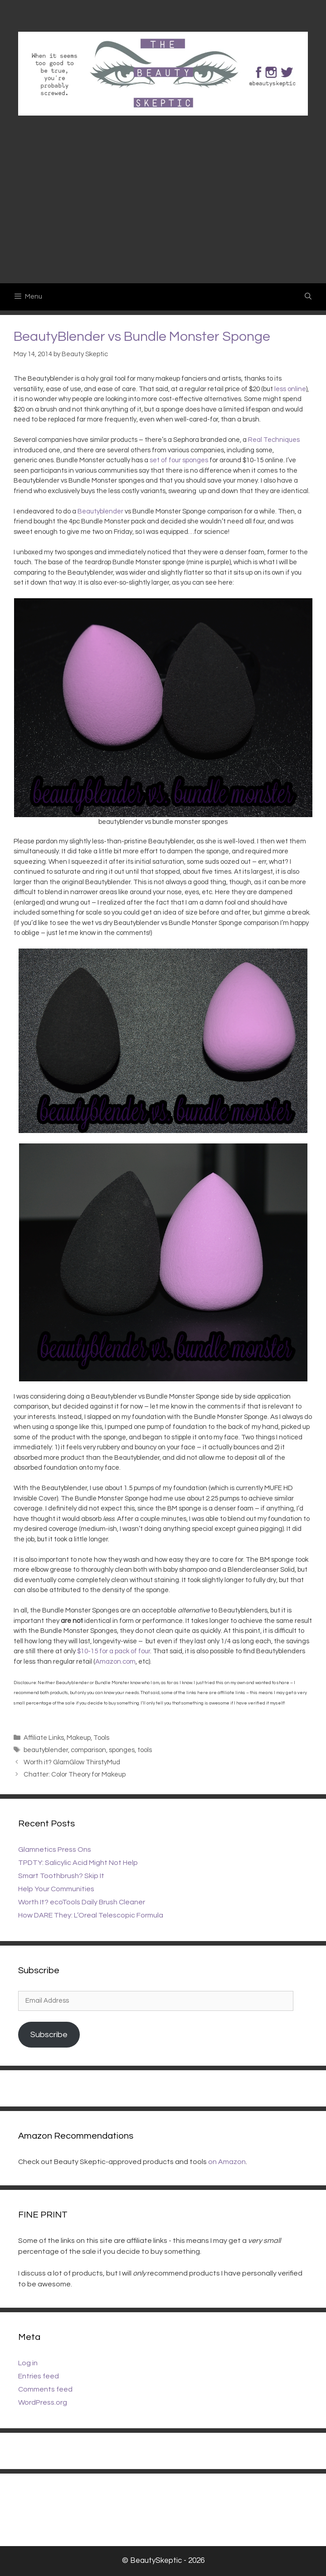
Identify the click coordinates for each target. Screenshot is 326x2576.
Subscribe (49, 2034)
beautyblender (46, 1750)
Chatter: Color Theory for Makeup (75, 1774)
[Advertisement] (163, 215)
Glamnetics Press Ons (54, 1849)
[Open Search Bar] (308, 296)
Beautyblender (100, 511)
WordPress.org (42, 2402)
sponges (122, 1750)
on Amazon (227, 2161)
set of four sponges (179, 460)
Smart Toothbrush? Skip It (61, 1875)
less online (290, 389)
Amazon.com (115, 1661)
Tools (101, 1737)
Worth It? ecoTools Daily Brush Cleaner (81, 1902)
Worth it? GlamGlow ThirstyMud (72, 1762)
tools (144, 1750)
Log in (28, 2363)
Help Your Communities (56, 1889)
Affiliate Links (44, 1737)
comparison (88, 1750)
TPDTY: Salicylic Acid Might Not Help (78, 1862)
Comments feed (45, 2389)
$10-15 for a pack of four (113, 1651)
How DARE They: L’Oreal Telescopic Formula (90, 1915)
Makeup (79, 1737)
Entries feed (38, 2376)
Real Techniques (274, 439)
